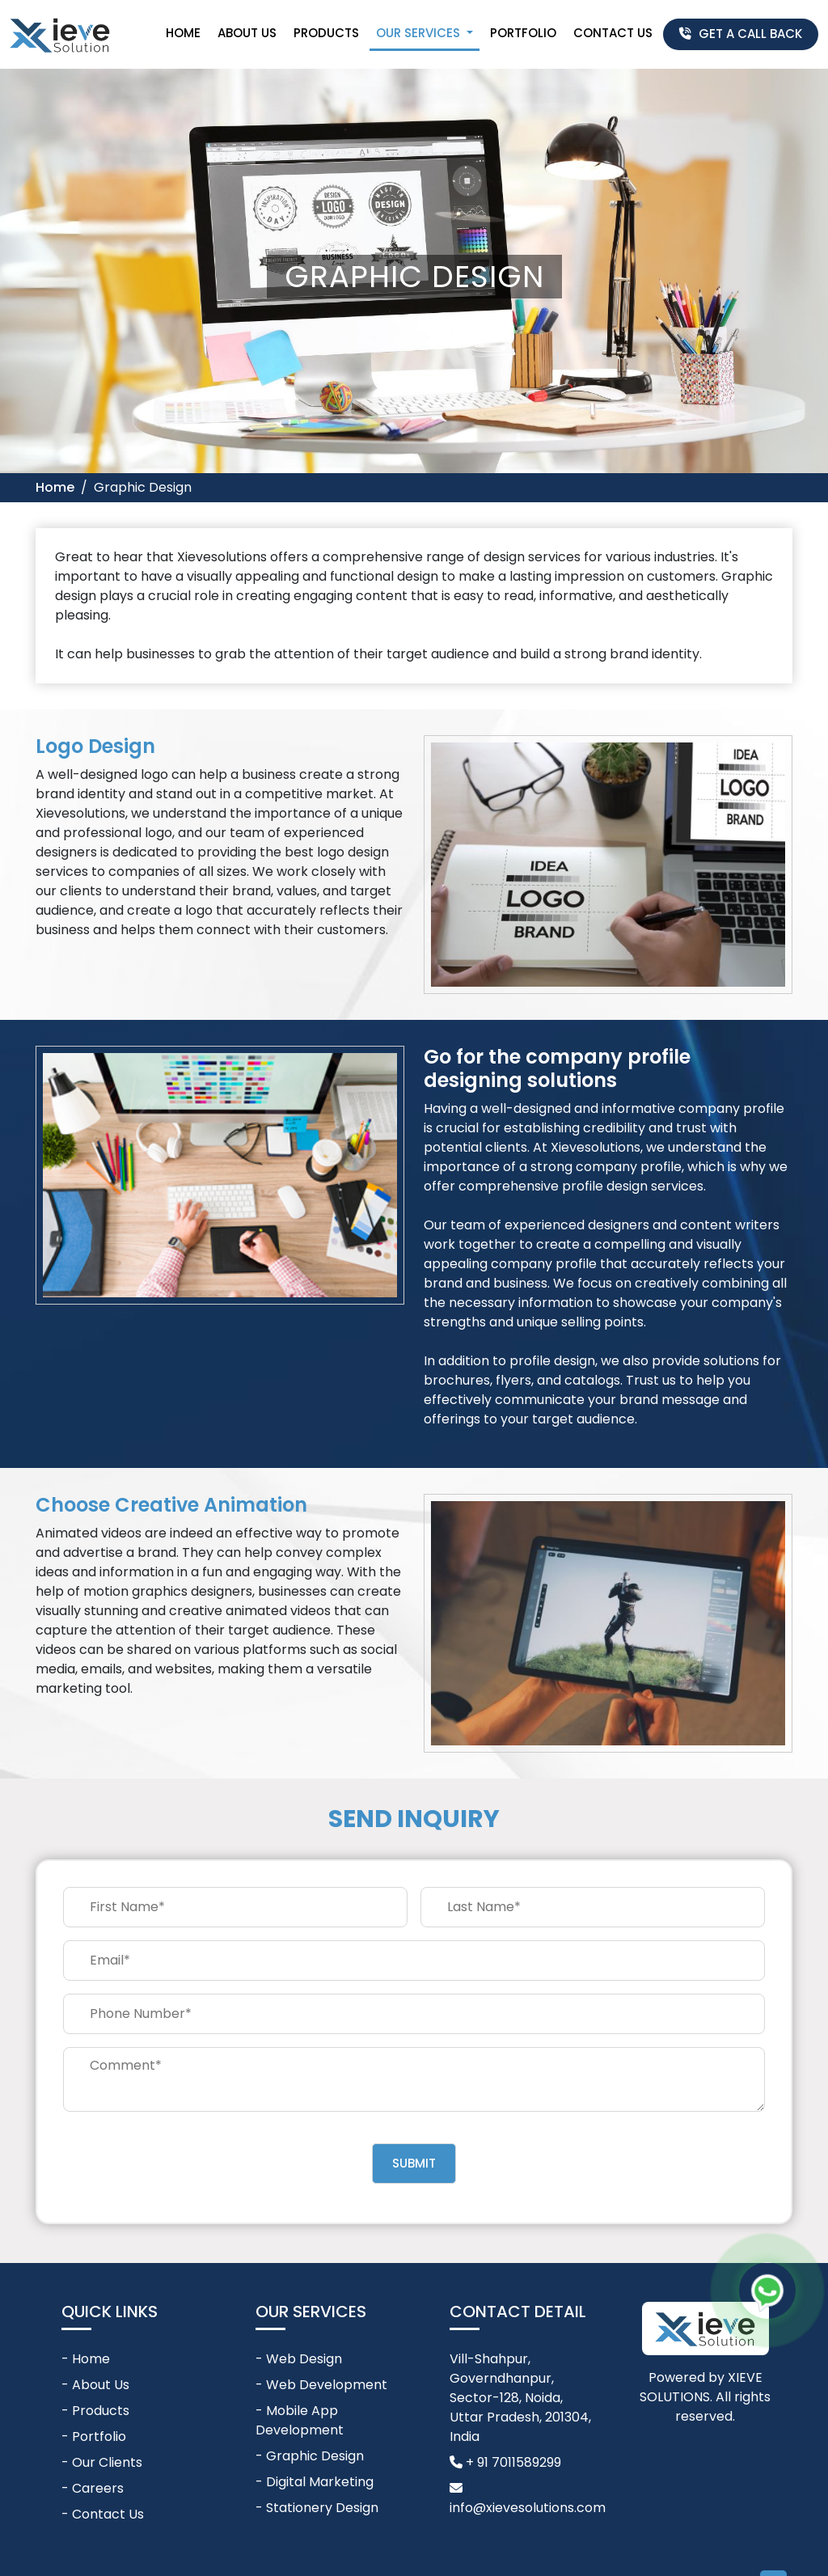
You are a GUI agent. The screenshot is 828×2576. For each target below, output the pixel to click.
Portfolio (523, 32)
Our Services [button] (419, 32)
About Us (247, 32)
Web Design (304, 2359)
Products (326, 32)
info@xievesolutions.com (528, 2499)
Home (183, 32)
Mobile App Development (300, 2420)
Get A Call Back (740, 33)
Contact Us (613, 32)
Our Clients (107, 2462)
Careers (98, 2488)
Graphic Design (315, 2456)
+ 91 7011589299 (505, 2462)
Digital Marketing (320, 2481)
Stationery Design (322, 2507)
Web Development (326, 2384)
